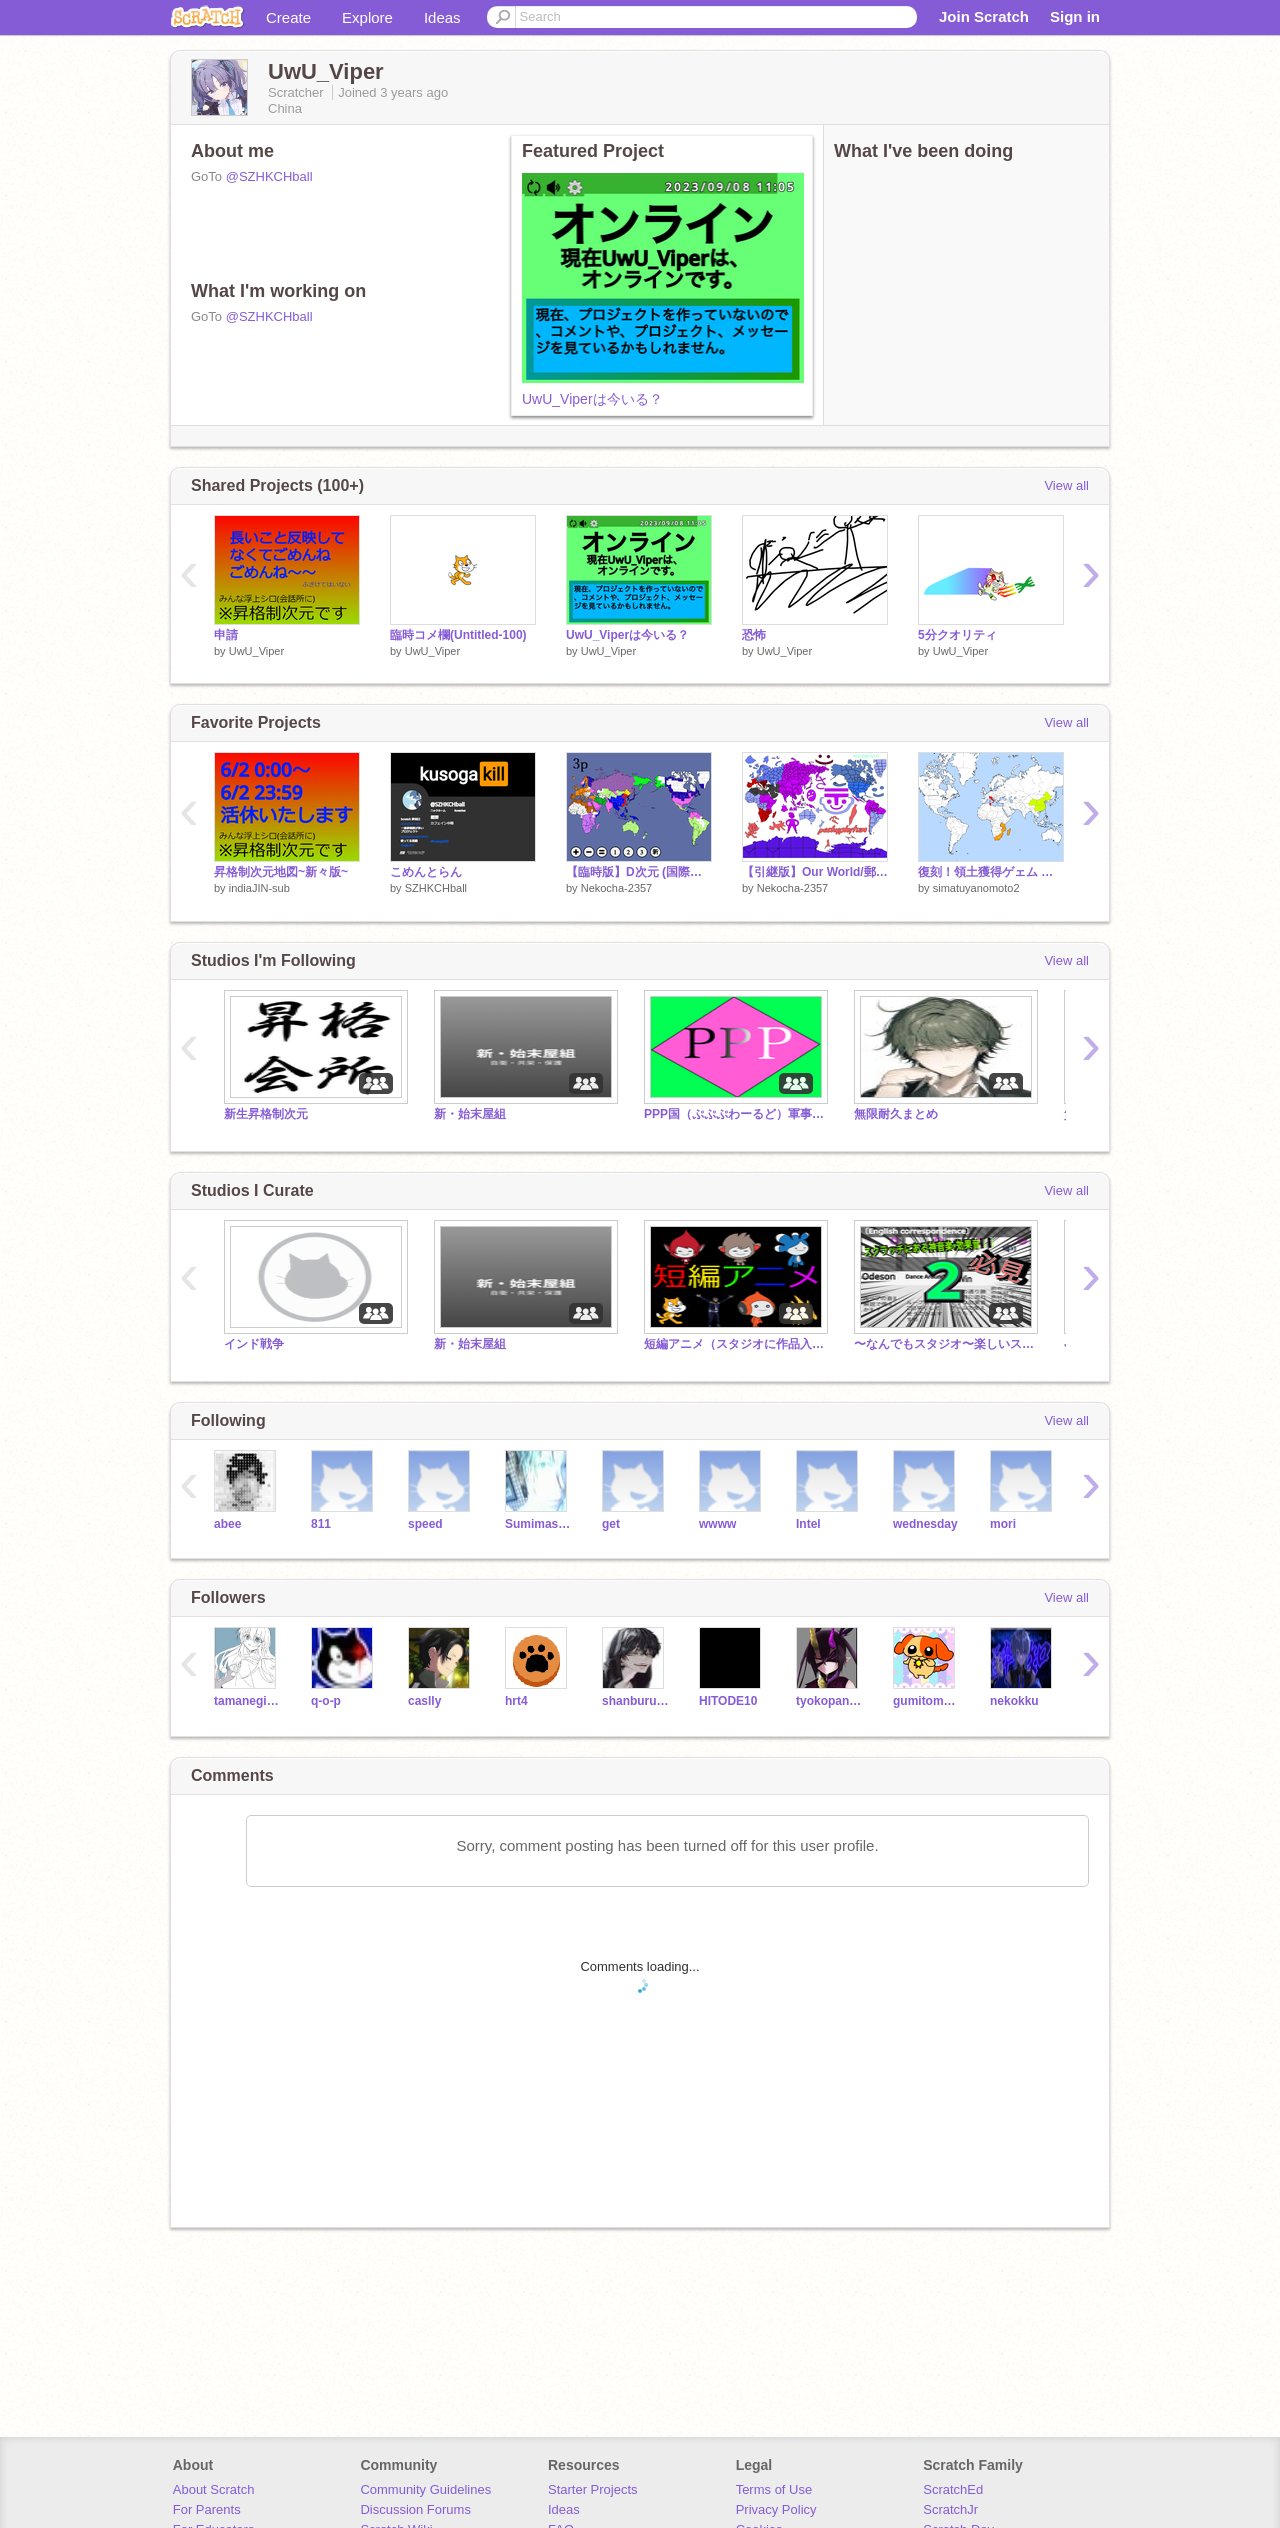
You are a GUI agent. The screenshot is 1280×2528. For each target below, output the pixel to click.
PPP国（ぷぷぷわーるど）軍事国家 (734, 1114)
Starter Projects (593, 2489)
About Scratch (214, 2489)
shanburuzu (635, 1701)
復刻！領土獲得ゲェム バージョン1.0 (991, 872)
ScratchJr (950, 2509)
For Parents (207, 2509)
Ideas (442, 17)
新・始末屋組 (470, 1114)
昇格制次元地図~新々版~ (281, 872)
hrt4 (516, 1701)
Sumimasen (538, 1524)
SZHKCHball (436, 888)
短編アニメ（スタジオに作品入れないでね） (734, 1344)
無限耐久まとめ (896, 1114)
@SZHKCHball (269, 176)
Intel (808, 1524)
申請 (226, 635)
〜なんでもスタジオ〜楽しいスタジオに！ (944, 1344)
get (611, 1524)
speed (425, 1524)
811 (321, 1524)
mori (1003, 1524)
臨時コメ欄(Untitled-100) (458, 635)
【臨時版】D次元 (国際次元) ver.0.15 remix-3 (639, 872)
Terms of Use (774, 2489)
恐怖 (754, 635)
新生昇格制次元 (266, 1114)
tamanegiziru (247, 1701)
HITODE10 (728, 1701)
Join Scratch (984, 16)
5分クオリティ (957, 635)
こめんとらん (426, 872)
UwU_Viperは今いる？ (592, 399)
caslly (424, 1701)
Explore (367, 17)
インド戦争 (254, 1344)
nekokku (1014, 1701)
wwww (717, 1524)
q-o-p (326, 1701)
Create (288, 17)
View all (1066, 485)
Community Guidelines (425, 2489)
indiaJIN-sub (259, 888)
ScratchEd (953, 2489)
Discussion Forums (415, 2509)
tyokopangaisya (829, 1701)
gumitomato (926, 1701)
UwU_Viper (256, 651)
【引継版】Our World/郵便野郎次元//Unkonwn (815, 872)
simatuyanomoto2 (976, 888)
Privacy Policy (776, 2509)
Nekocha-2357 (617, 888)
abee (227, 1524)
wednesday (925, 1524)
